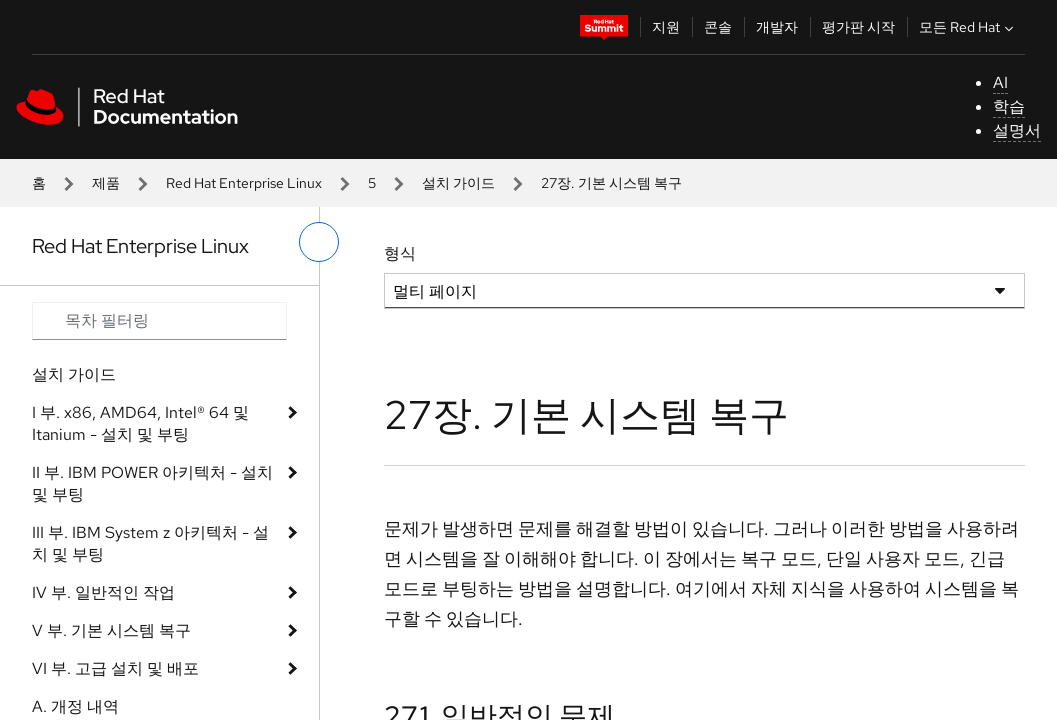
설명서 (1017, 130)
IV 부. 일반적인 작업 (103, 592)
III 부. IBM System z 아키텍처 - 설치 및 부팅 (150, 543)
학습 (1009, 106)
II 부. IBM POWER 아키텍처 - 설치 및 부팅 (152, 483)
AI (1000, 82)
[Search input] (159, 321)
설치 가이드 (458, 183)
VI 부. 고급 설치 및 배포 (115, 668)
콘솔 (718, 27)
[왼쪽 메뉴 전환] (319, 242)
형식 (400, 253)
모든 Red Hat (968, 27)
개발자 (777, 27)
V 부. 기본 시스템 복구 (111, 630)
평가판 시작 (858, 27)
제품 (106, 183)
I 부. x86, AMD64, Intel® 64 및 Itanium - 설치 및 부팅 (140, 423)
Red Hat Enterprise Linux (244, 183)
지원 (666, 27)
